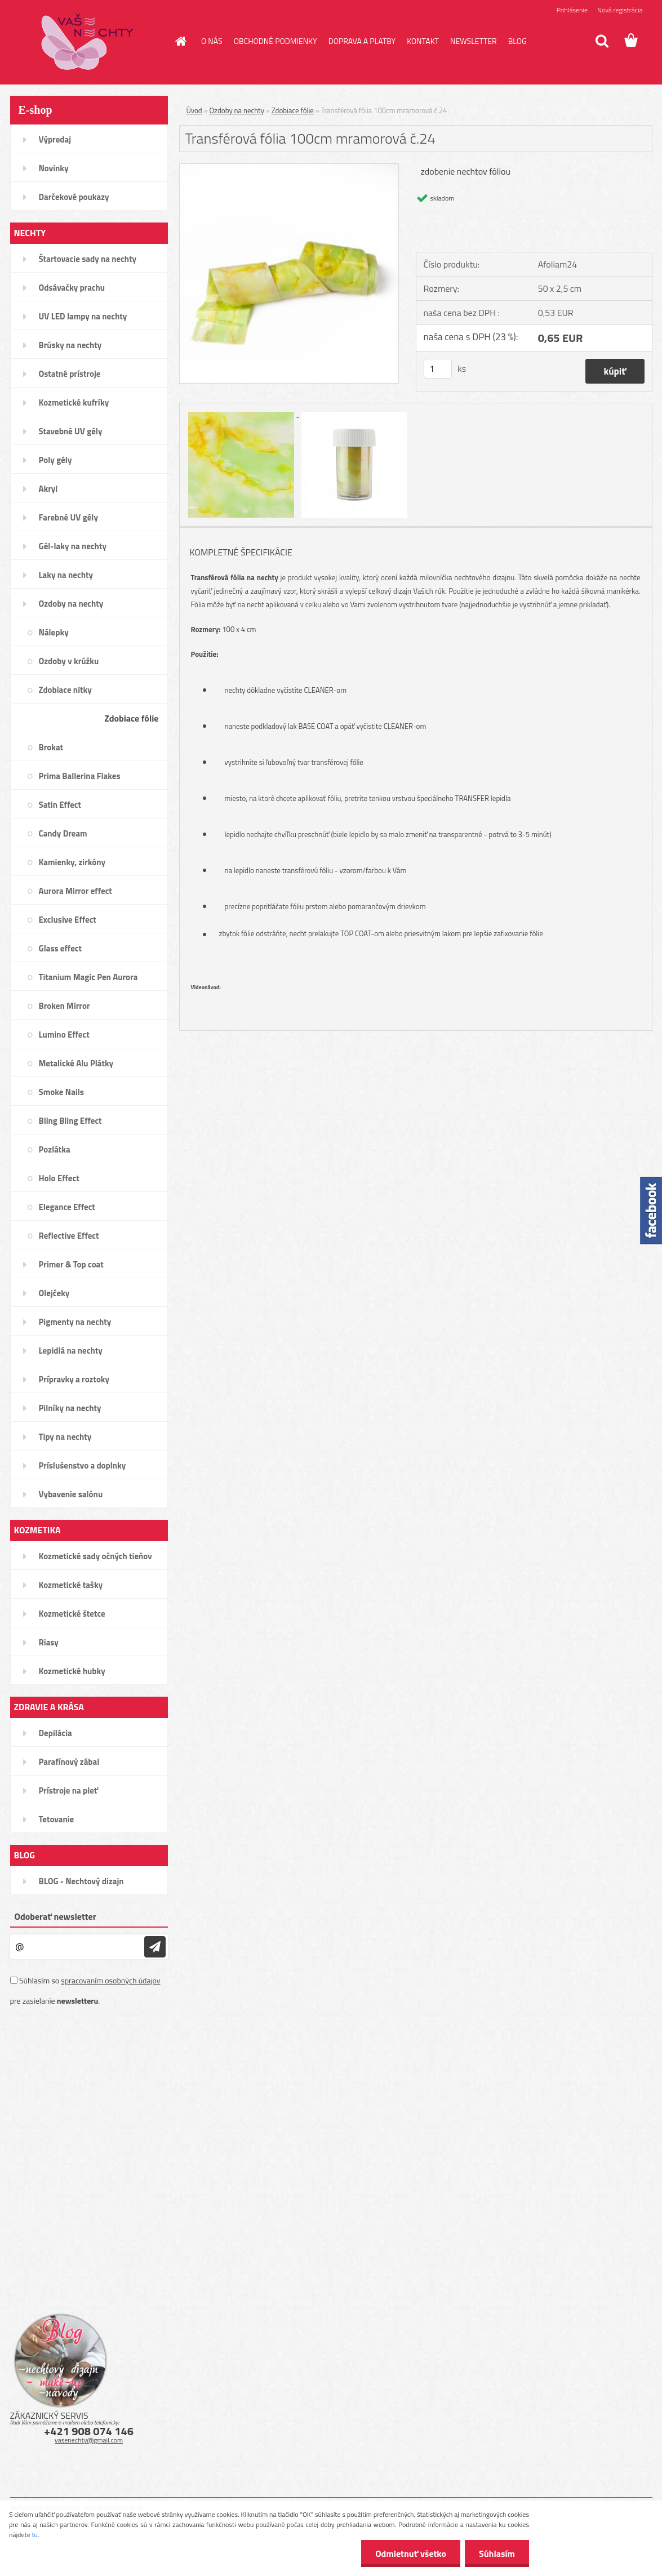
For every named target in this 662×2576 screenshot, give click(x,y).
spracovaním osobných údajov (110, 1980)
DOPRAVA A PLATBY (362, 41)
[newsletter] (155, 1947)
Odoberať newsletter (55, 1916)
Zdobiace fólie (293, 110)
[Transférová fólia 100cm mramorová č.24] (289, 168)
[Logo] (87, 42)
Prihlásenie (572, 10)
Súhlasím (497, 2553)
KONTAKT (423, 41)
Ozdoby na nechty (237, 110)
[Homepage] (180, 41)
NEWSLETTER (473, 41)
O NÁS (212, 41)
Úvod (194, 110)
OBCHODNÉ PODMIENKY (275, 41)
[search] (602, 41)
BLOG (517, 41)
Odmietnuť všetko (410, 2553)
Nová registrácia (620, 10)
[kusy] (438, 369)
